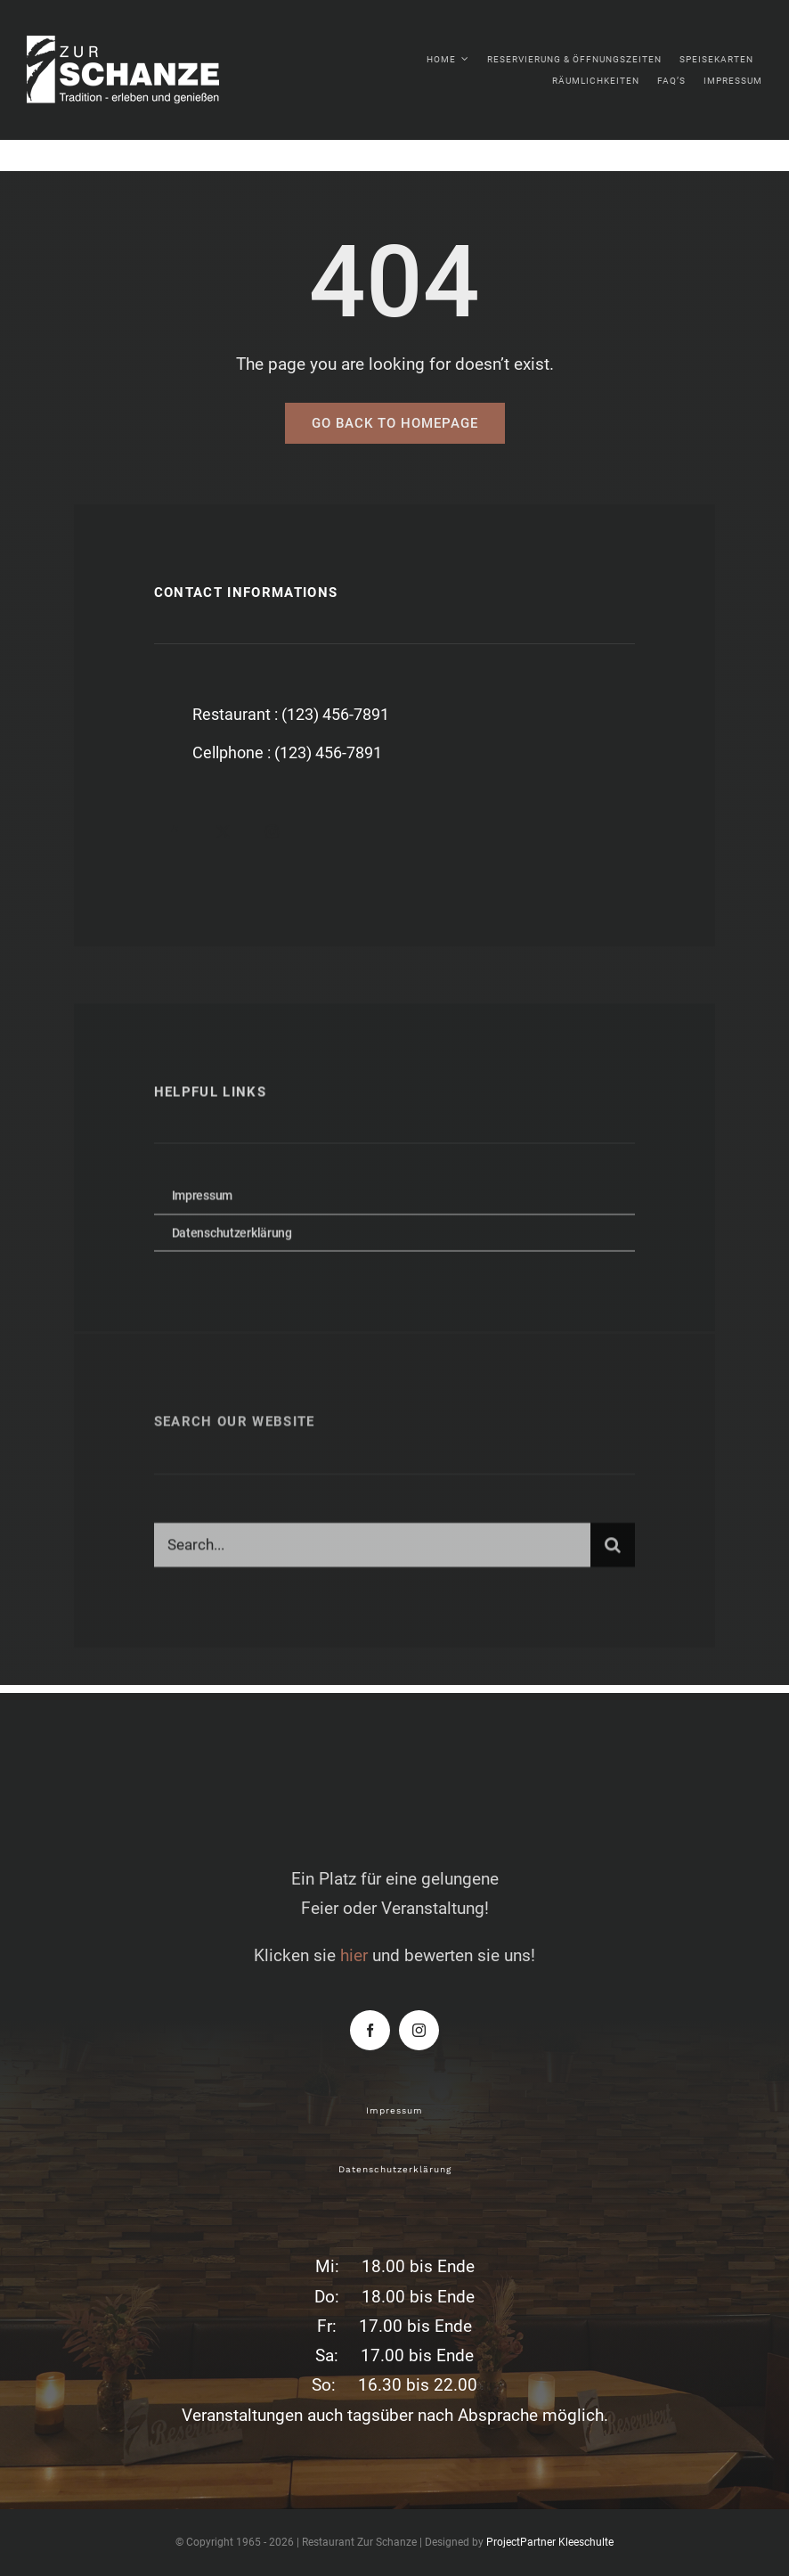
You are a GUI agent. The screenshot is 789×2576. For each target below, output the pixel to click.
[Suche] (612, 1549)
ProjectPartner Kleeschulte (550, 2542)
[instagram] (272, 832)
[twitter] (223, 832)
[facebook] (174, 832)
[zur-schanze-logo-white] (142, 44)
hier (354, 1955)
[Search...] (372, 1549)
